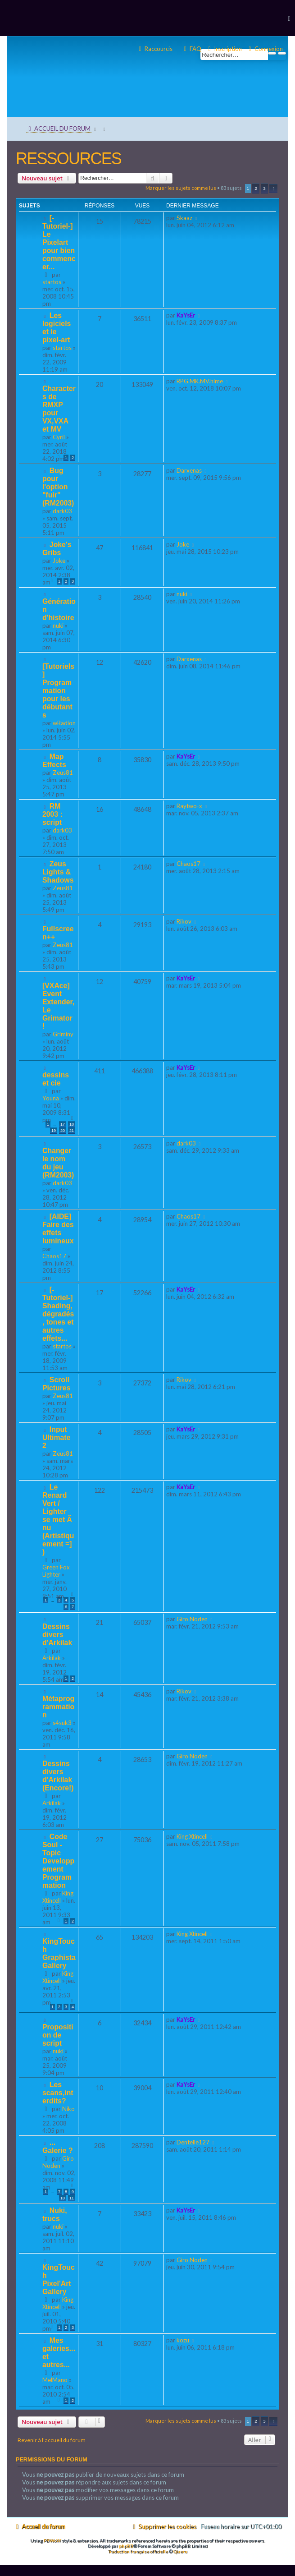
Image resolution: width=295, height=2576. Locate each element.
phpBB (126, 2545)
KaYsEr (186, 315)
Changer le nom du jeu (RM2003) (58, 1163)
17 (62, 1124)
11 (71, 2198)
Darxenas (189, 470)
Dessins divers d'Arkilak (57, 1635)
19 (53, 1130)
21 (71, 1130)
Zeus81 (63, 772)
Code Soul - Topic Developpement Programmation (58, 1861)
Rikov (184, 921)
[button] (273, 188)
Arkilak (51, 1657)
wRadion (64, 723)
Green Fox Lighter (56, 1571)
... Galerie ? (57, 2146)
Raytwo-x (189, 806)
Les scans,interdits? (57, 2093)
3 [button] (264, 188)
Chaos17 (188, 863)
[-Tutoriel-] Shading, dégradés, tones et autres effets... (58, 1314)
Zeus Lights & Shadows (57, 872)
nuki (58, 625)
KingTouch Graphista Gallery (59, 1953)
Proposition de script (57, 2035)
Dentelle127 (193, 2142)
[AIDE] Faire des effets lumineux (58, 1229)
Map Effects (54, 760)
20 (62, 1130)
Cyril (59, 437)
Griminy (63, 1034)
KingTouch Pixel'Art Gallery (58, 2279)
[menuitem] (264, 48)
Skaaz (184, 217)
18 (71, 1124)
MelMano (55, 2379)
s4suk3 (62, 1722)
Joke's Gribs (57, 549)
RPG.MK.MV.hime (200, 381)
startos (51, 281)
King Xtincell (57, 1897)
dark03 (62, 511)
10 (62, 2198)
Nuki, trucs (54, 2214)
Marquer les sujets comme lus (180, 188)
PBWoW (52, 2540)
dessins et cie (55, 1079)
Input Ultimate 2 (56, 1437)
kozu (183, 2340)
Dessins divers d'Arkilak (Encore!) (57, 1776)
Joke (59, 560)
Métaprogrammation (58, 1707)
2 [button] (255, 188)
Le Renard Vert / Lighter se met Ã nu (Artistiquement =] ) (58, 1519)
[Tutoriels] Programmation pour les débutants (58, 690)
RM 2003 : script (52, 814)
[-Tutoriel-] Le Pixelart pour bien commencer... (59, 242)
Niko (68, 2108)
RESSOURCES (68, 158)
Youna (50, 1098)
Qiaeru (180, 2551)
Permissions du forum (51, 2459)
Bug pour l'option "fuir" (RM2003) (58, 487)
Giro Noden (192, 1619)
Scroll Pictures (56, 1384)
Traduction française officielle (138, 2551)
